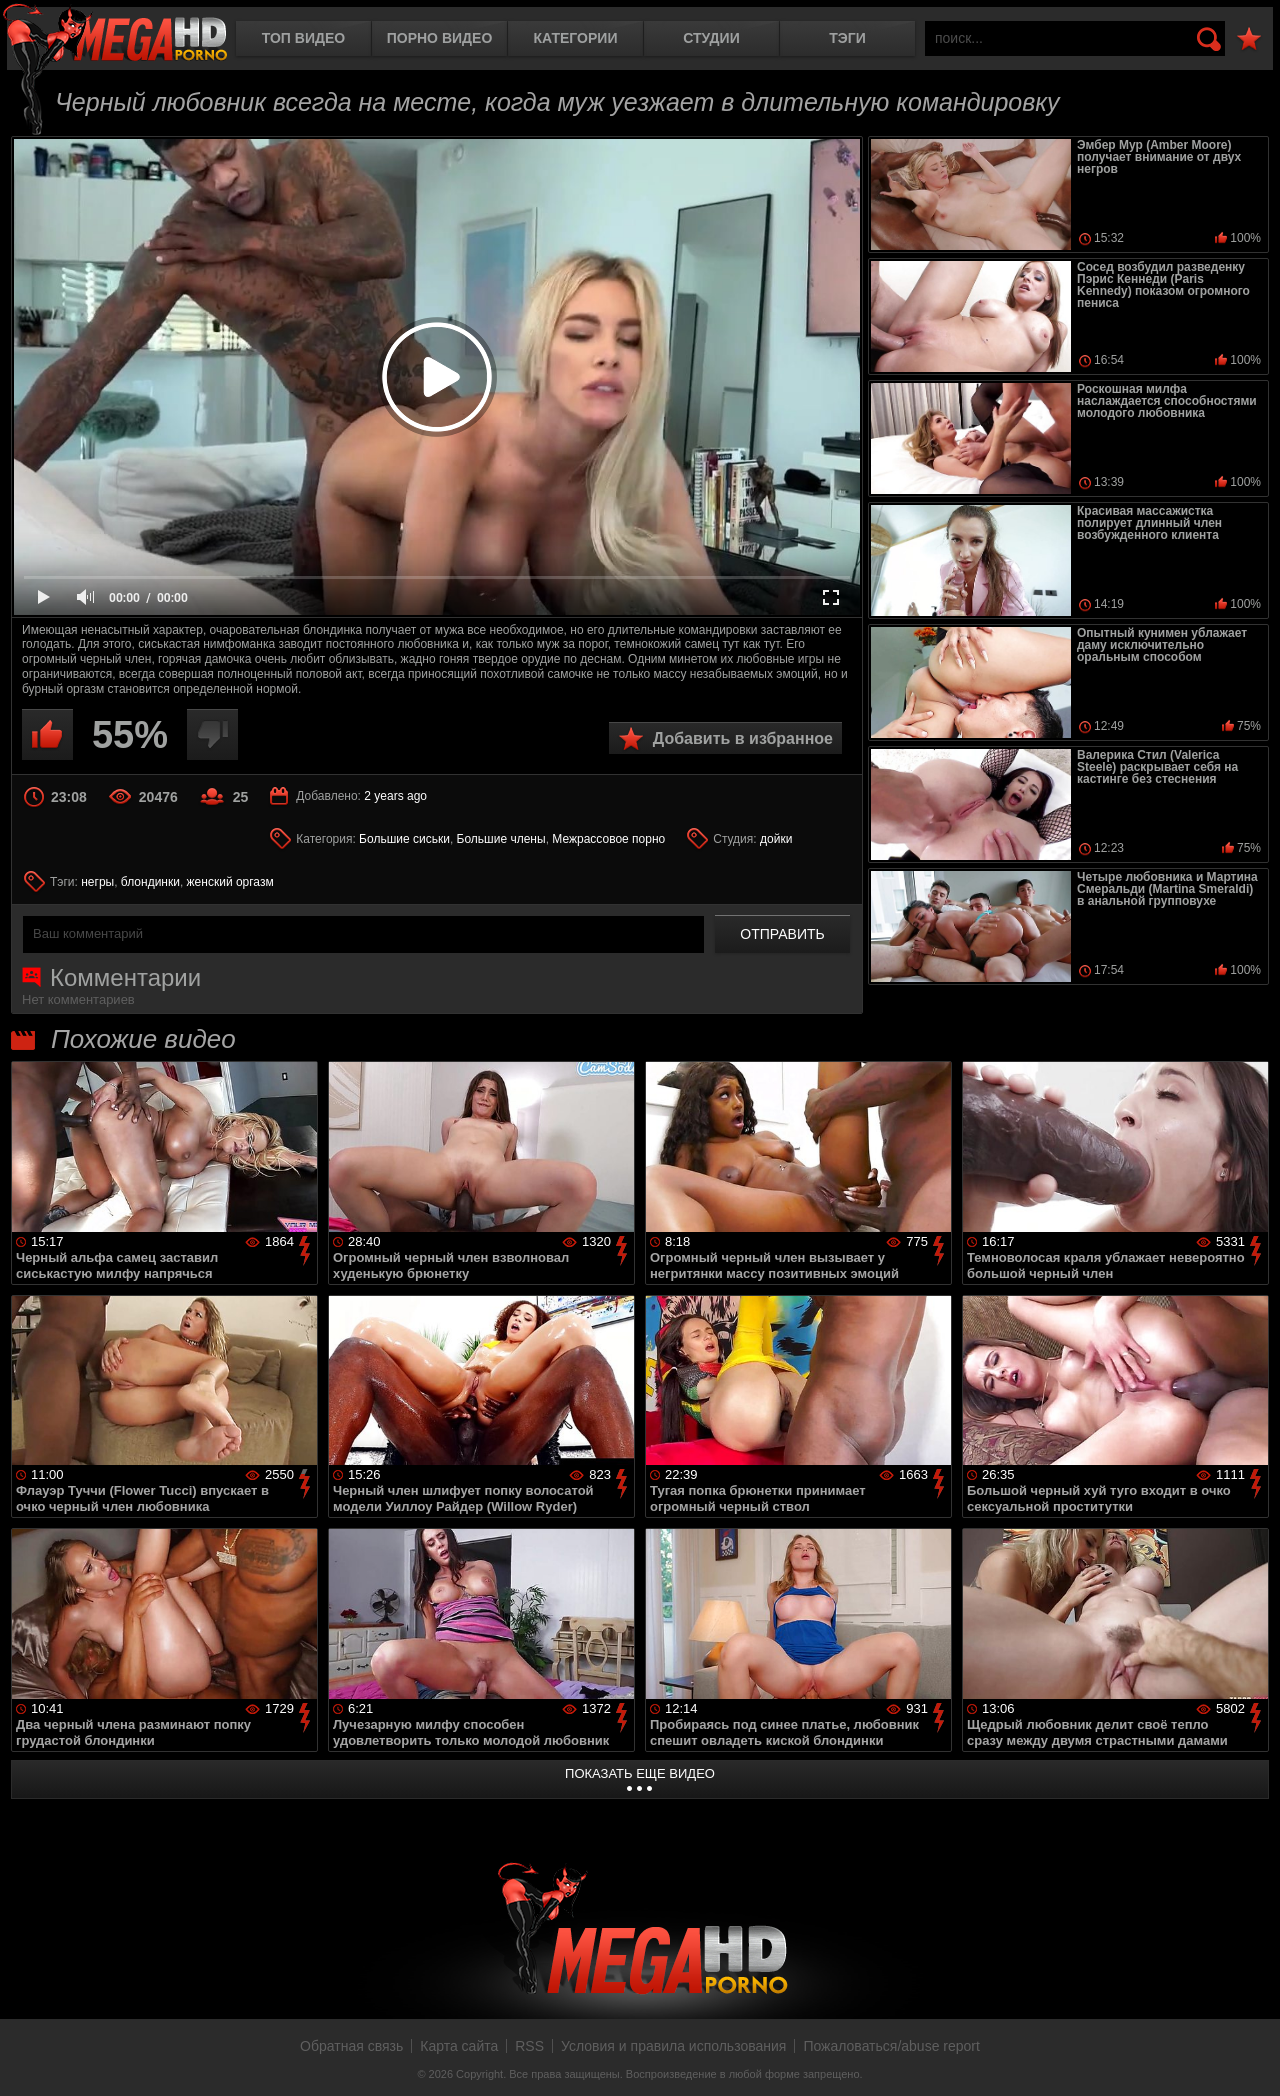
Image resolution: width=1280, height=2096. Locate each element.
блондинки (150, 882)
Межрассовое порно (608, 839)
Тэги (847, 38)
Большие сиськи (404, 839)
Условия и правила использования (673, 2046)
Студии (711, 38)
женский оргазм (230, 882)
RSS (529, 2046)
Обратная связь (351, 2046)
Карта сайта (459, 2046)
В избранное (1249, 39)
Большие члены (501, 839)
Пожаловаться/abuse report (891, 2046)
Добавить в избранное (743, 738)
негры (97, 882)
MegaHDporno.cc (115, 34)
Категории (576, 38)
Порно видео (440, 38)
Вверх (1250, 2059)
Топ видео (303, 38)
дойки (776, 839)
